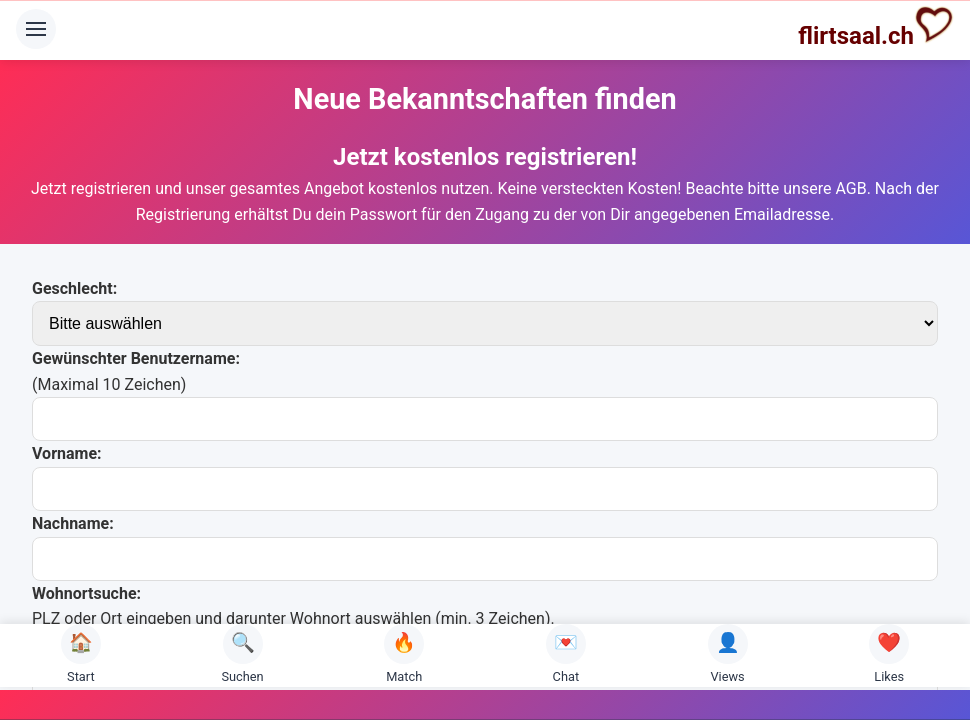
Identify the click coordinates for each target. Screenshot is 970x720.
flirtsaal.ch (876, 27)
